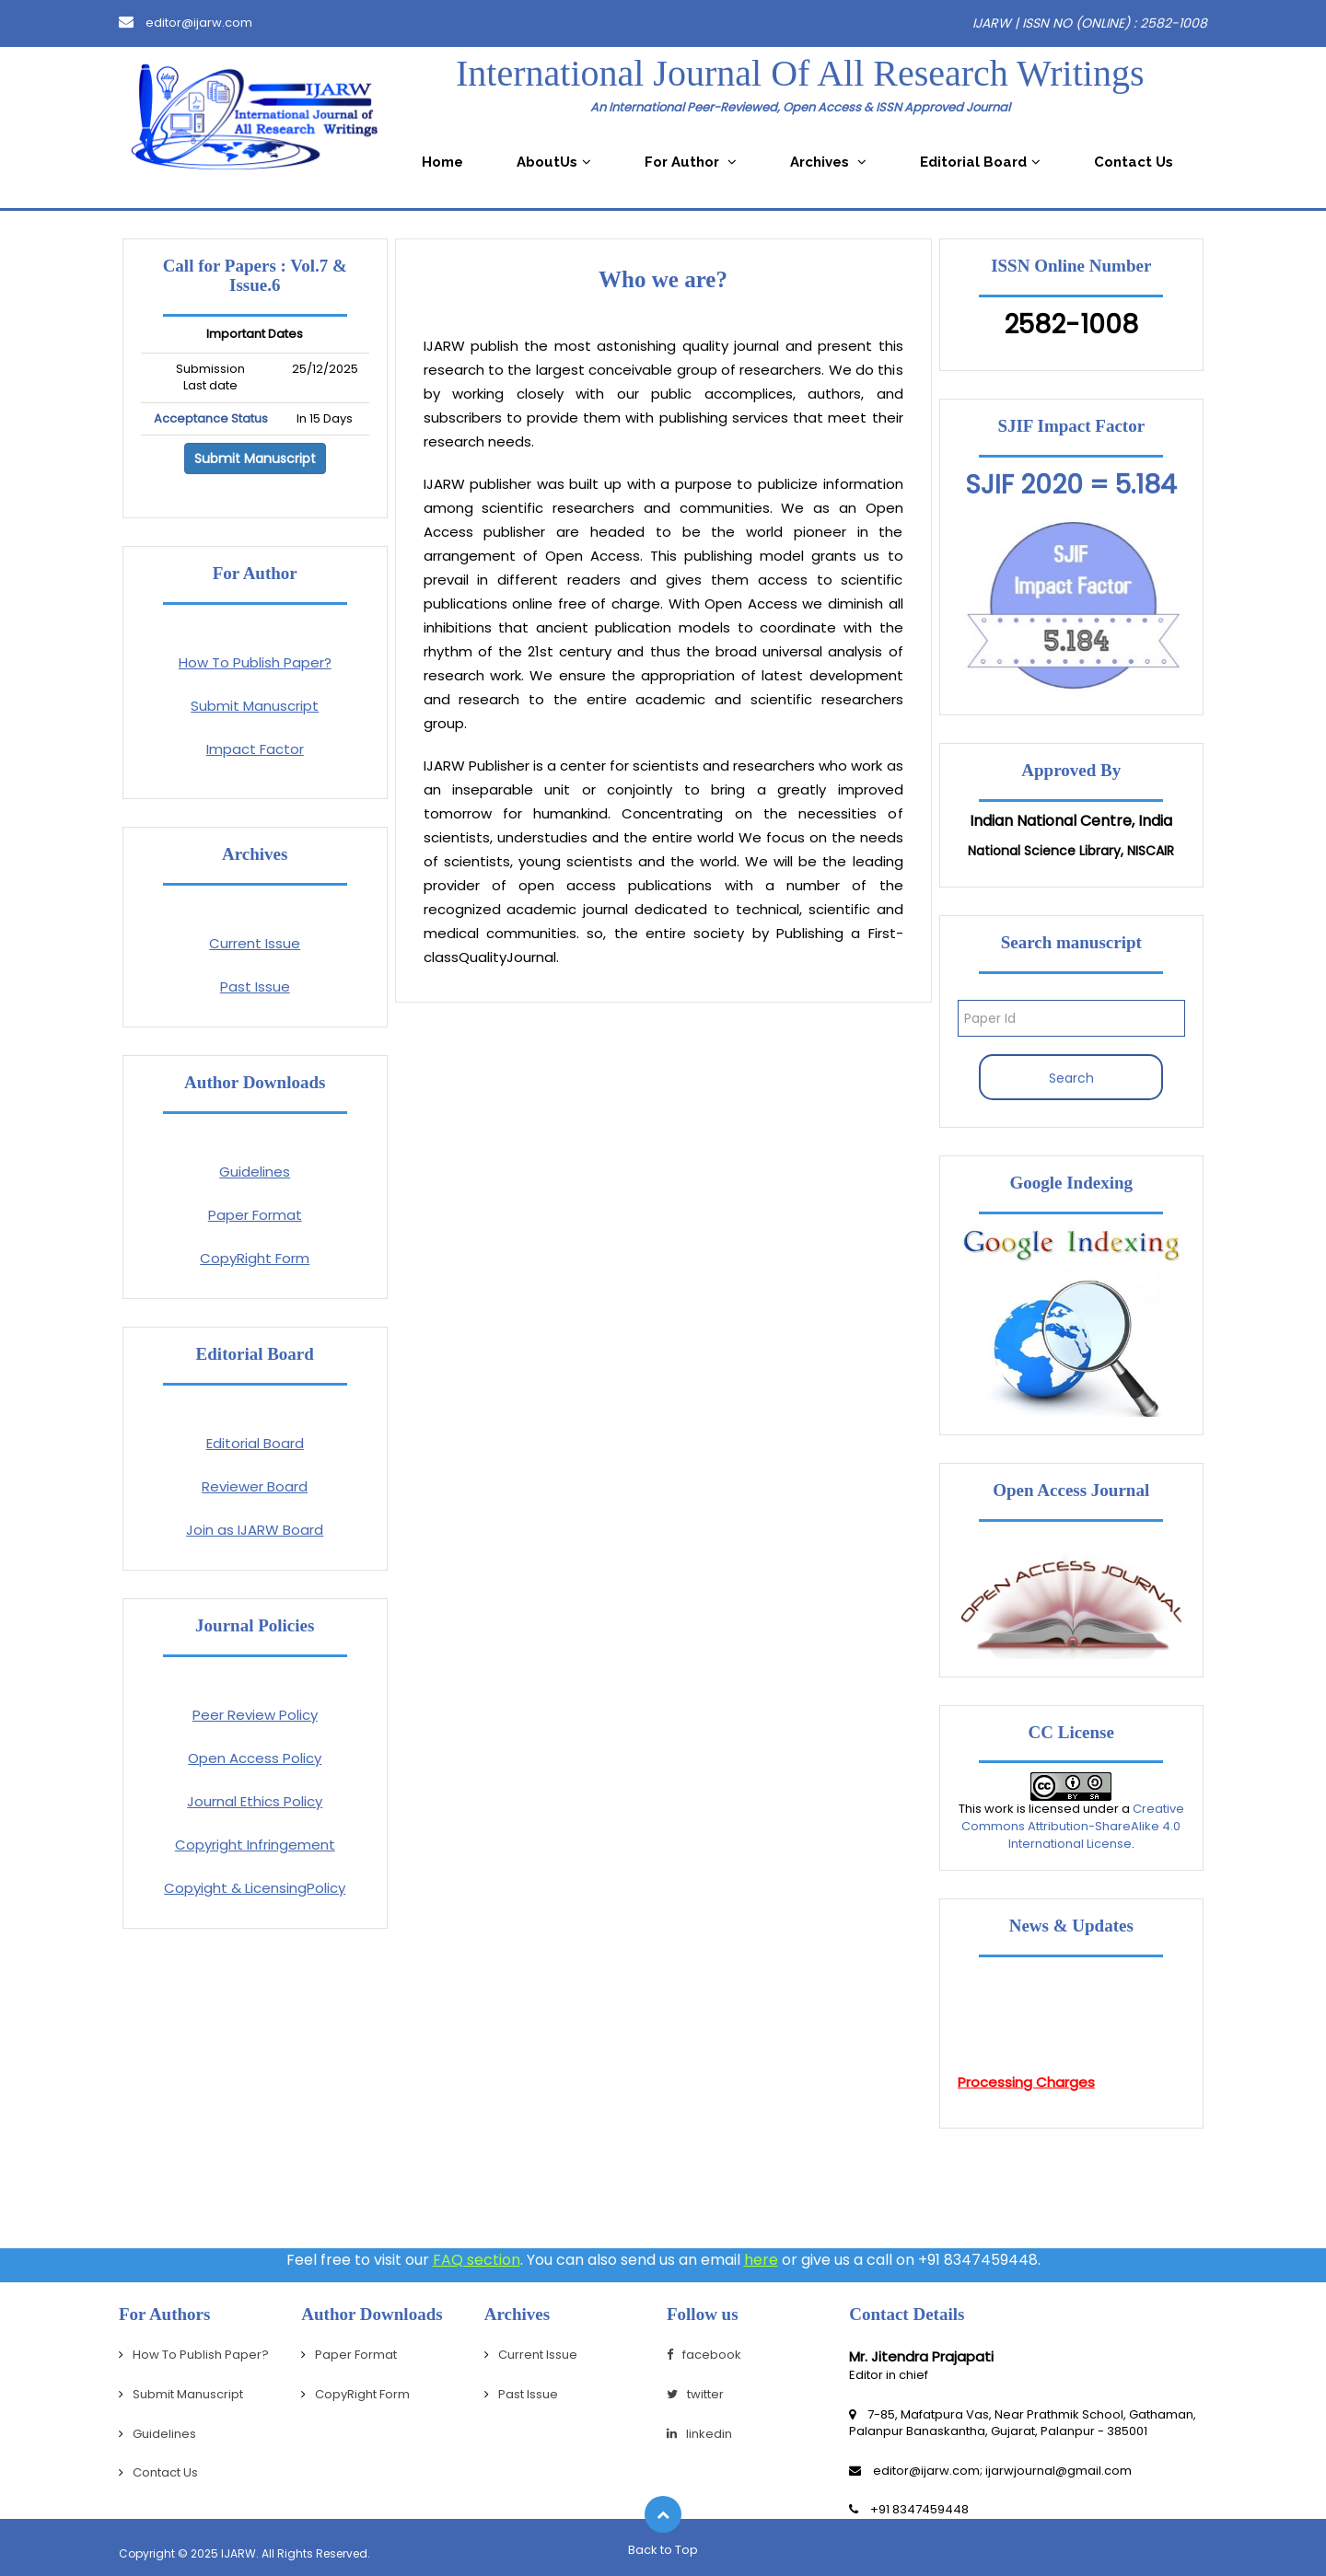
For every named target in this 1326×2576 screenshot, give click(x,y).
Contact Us (1133, 162)
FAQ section (476, 2259)
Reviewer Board (255, 1486)
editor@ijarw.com (185, 22)
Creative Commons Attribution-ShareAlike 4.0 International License (1072, 1825)
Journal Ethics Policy (254, 1801)
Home (442, 162)
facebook (704, 2354)
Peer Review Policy (255, 1714)
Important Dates (254, 334)
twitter (695, 2394)
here (761, 2259)
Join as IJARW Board (254, 1529)
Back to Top (663, 2550)
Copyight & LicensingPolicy (254, 1887)
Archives (828, 162)
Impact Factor (255, 749)
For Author (691, 162)
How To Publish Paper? (255, 662)
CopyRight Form (254, 1258)
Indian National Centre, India (1071, 821)
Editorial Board (980, 162)
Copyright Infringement (255, 1844)
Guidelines (254, 1171)
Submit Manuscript (255, 458)
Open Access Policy (254, 1758)
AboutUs (554, 162)
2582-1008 (1071, 324)
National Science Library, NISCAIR (1071, 850)
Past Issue (255, 986)
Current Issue (254, 943)
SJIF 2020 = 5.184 (1071, 485)
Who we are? (663, 279)
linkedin (699, 2434)
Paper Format (255, 1214)
